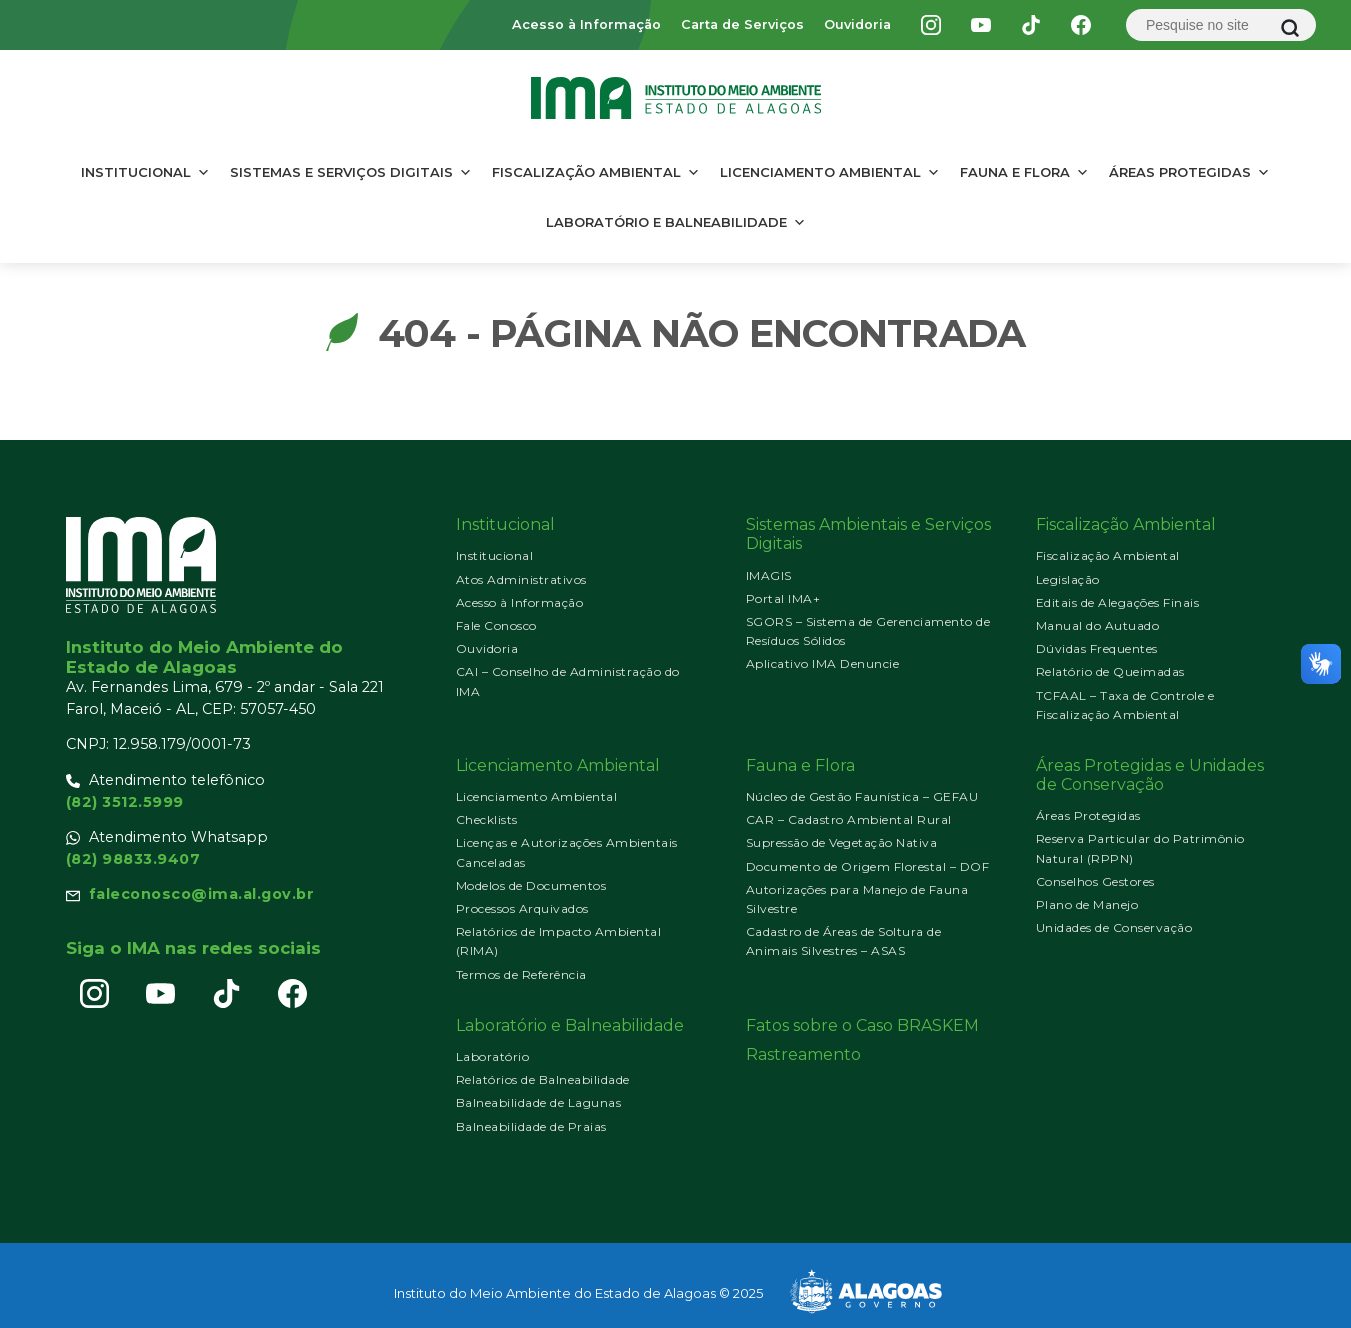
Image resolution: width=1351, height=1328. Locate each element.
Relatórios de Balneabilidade (543, 1079)
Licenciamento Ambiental (830, 172)
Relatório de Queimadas (1110, 671)
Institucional (145, 172)
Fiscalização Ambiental (596, 172)
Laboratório (493, 1056)
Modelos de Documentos (531, 885)
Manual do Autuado (1098, 625)
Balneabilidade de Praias (531, 1126)
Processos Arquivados (522, 908)
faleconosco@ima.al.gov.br (202, 894)
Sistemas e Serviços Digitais (351, 172)
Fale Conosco (496, 625)
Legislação (1068, 579)
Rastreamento (803, 1054)
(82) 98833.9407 (133, 859)
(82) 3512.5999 (125, 802)
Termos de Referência (521, 974)
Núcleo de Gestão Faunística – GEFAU (862, 796)
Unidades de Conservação (1114, 927)
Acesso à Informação (586, 24)
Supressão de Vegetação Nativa (842, 842)
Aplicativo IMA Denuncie (823, 663)
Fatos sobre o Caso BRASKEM (862, 1025)
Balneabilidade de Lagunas (539, 1102)
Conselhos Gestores (1095, 881)
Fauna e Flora (1024, 172)
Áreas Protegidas (1189, 172)
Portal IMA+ (783, 598)
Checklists (487, 819)
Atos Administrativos (521, 579)
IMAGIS (769, 575)
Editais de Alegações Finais (1118, 602)
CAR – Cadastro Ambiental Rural (849, 819)
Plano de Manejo (1087, 904)
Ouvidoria (857, 24)
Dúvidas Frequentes (1097, 648)
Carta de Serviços (742, 24)
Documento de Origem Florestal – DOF (868, 866)
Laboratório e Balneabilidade (676, 222)
